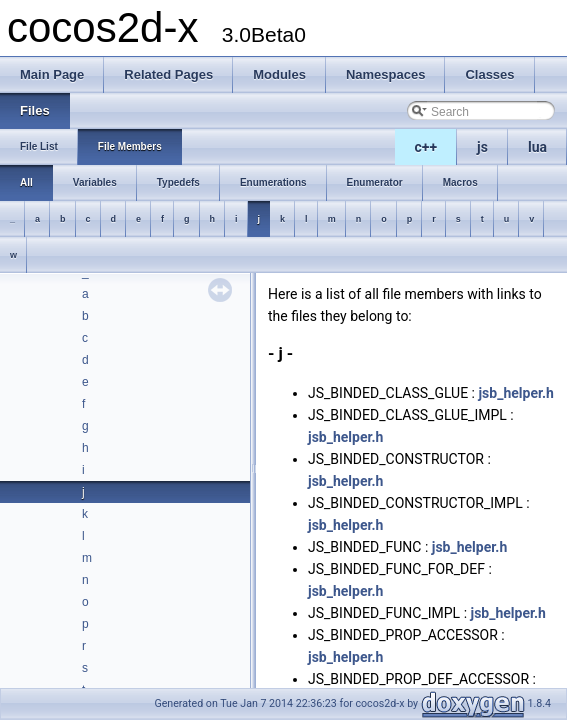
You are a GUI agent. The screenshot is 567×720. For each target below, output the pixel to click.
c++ (426, 147)
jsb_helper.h (515, 393)
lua (537, 147)
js (482, 147)
